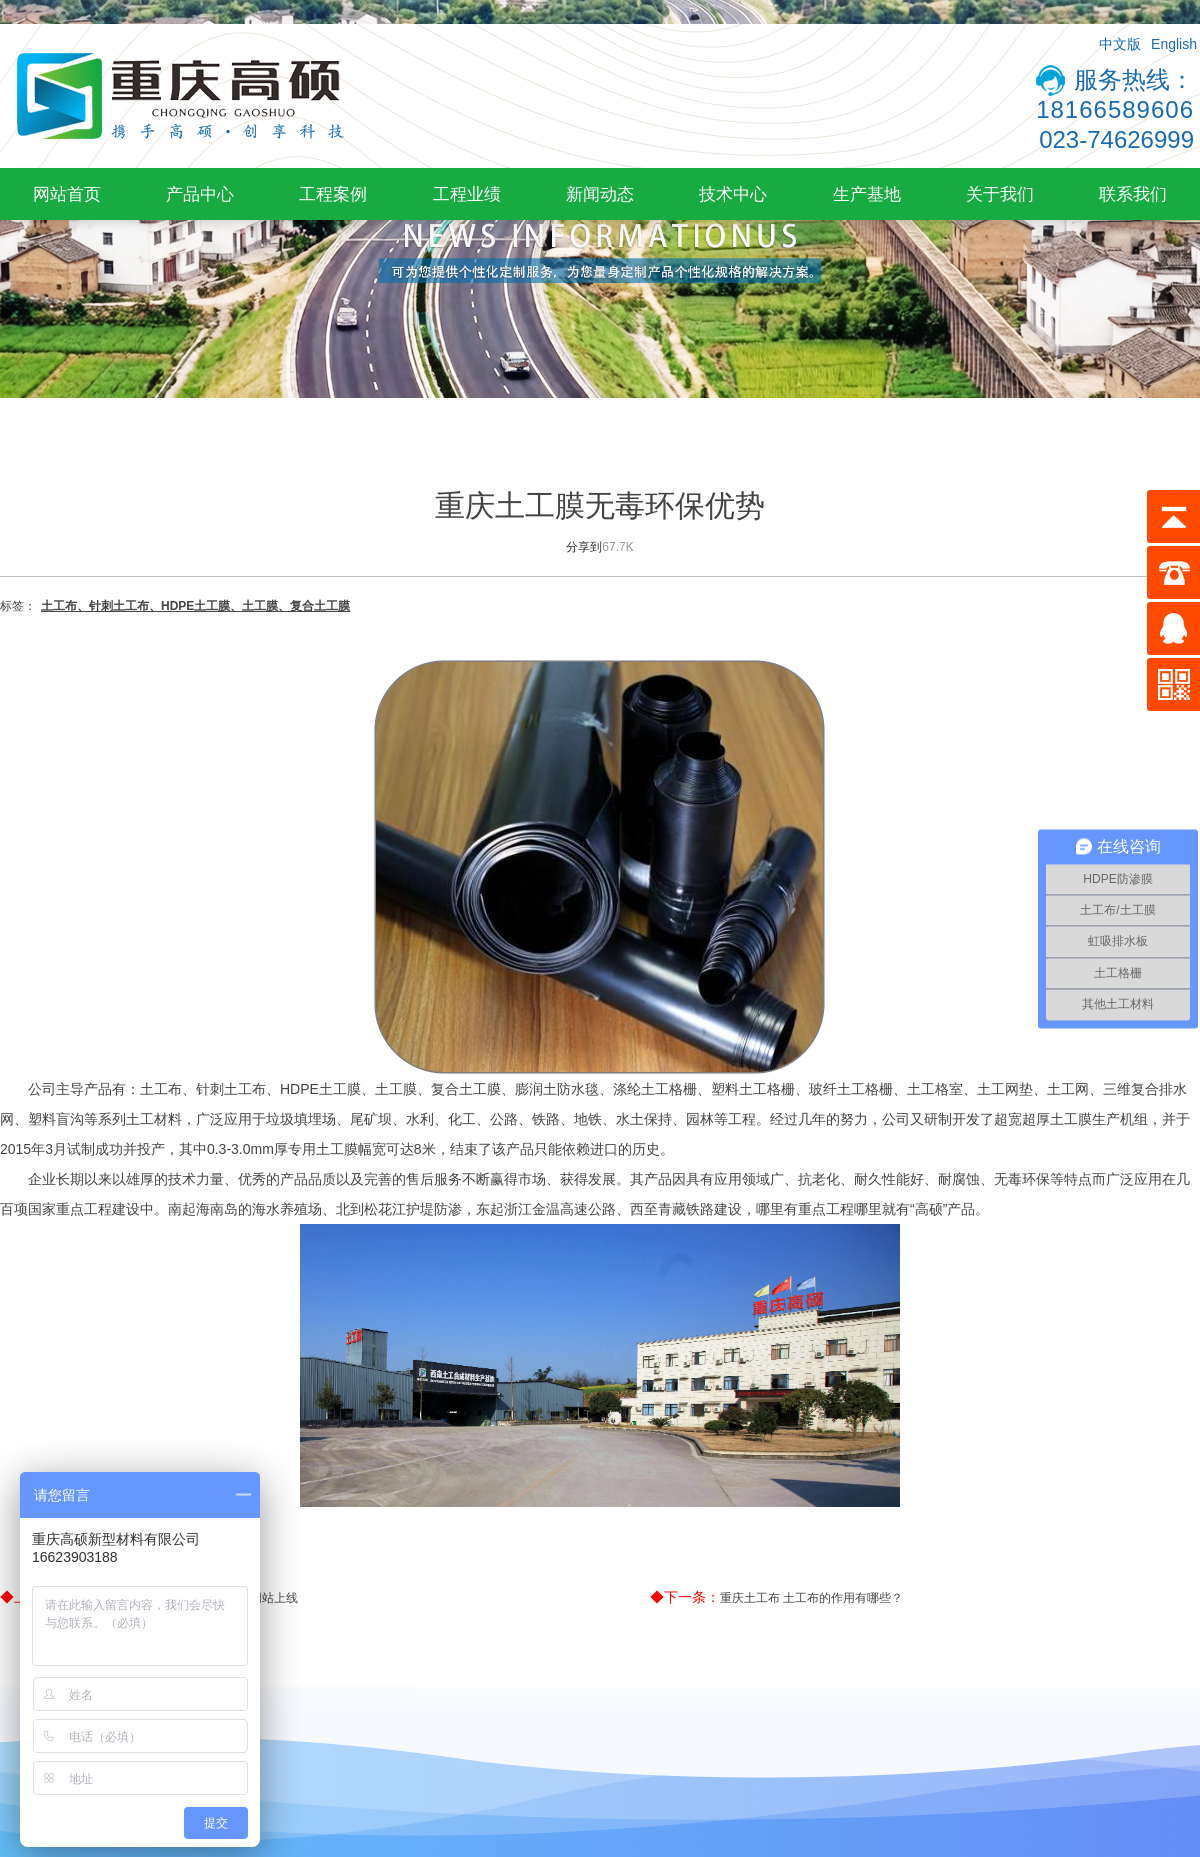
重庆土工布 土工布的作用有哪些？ (811, 1598)
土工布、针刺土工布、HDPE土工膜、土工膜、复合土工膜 (195, 606)
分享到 (584, 547)
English (1174, 44)
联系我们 (1133, 194)
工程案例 (333, 194)
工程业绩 (467, 194)
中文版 (1120, 44)
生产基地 (867, 194)
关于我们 (1000, 194)
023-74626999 (1116, 139)
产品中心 (200, 194)
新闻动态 (600, 194)
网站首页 (67, 194)
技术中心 (733, 194)
